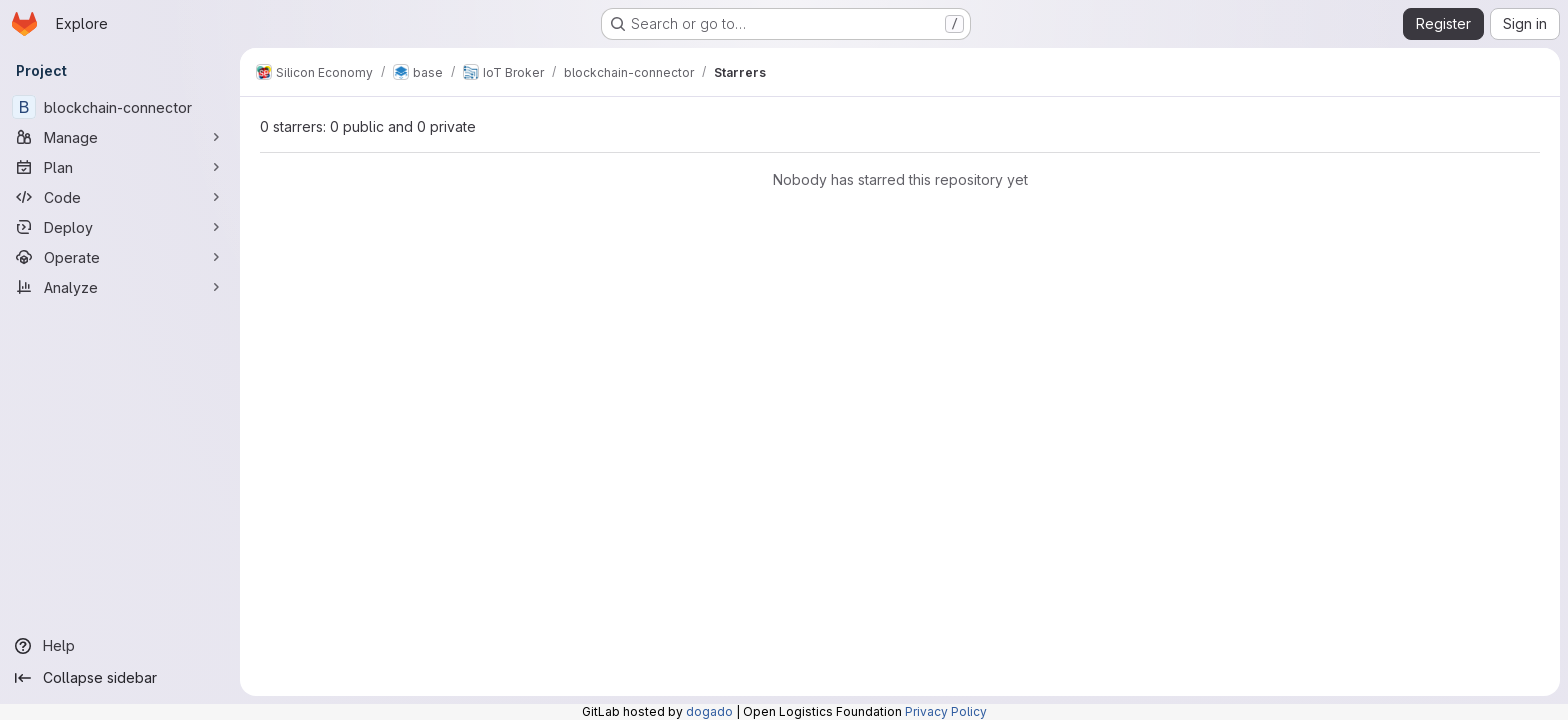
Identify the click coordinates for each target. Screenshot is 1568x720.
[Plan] (120, 167)
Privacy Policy (946, 711)
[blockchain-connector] (120, 107)
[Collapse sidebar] (120, 678)
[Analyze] (120, 287)
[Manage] (120, 137)
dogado (709, 711)
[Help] (120, 646)
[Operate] (120, 257)
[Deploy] (120, 227)
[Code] (120, 197)
